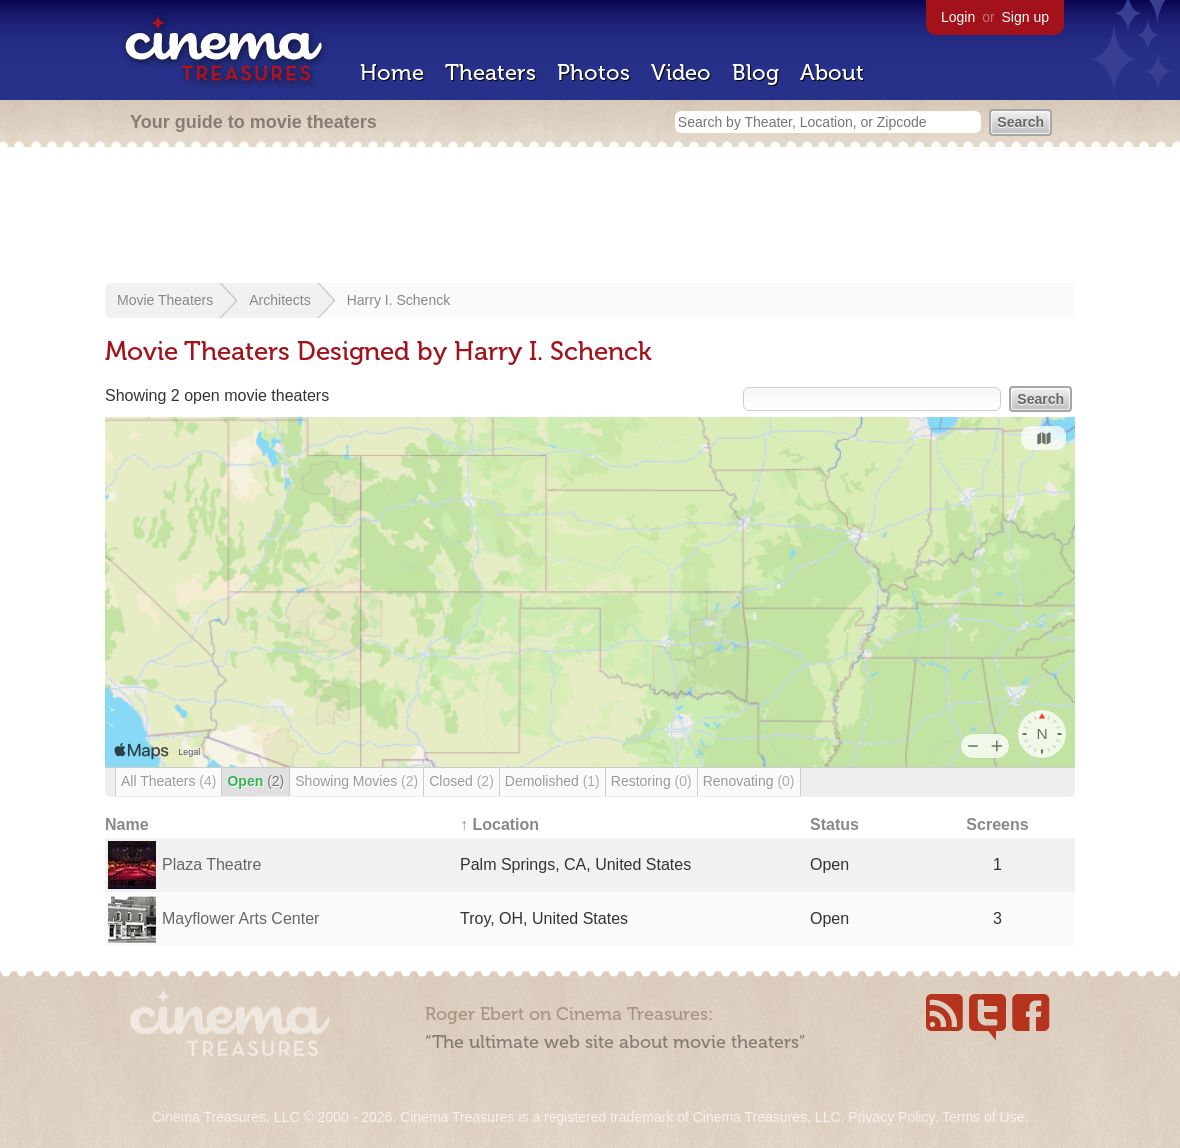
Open (255, 781)
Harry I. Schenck (398, 300)
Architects (279, 300)
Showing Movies (356, 781)
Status (834, 824)
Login (958, 17)
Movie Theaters (165, 300)
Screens (997, 824)
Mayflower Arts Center (240, 918)
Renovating (749, 781)
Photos (593, 72)
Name (127, 824)
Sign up (1025, 17)
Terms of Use (983, 1117)
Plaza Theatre (211, 864)
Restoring (651, 781)
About (832, 72)
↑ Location (499, 824)
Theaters (490, 72)
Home (392, 72)
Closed (461, 781)
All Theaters (168, 781)
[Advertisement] (590, 217)
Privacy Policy (891, 1117)
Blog (755, 72)
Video (681, 72)
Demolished (552, 781)
